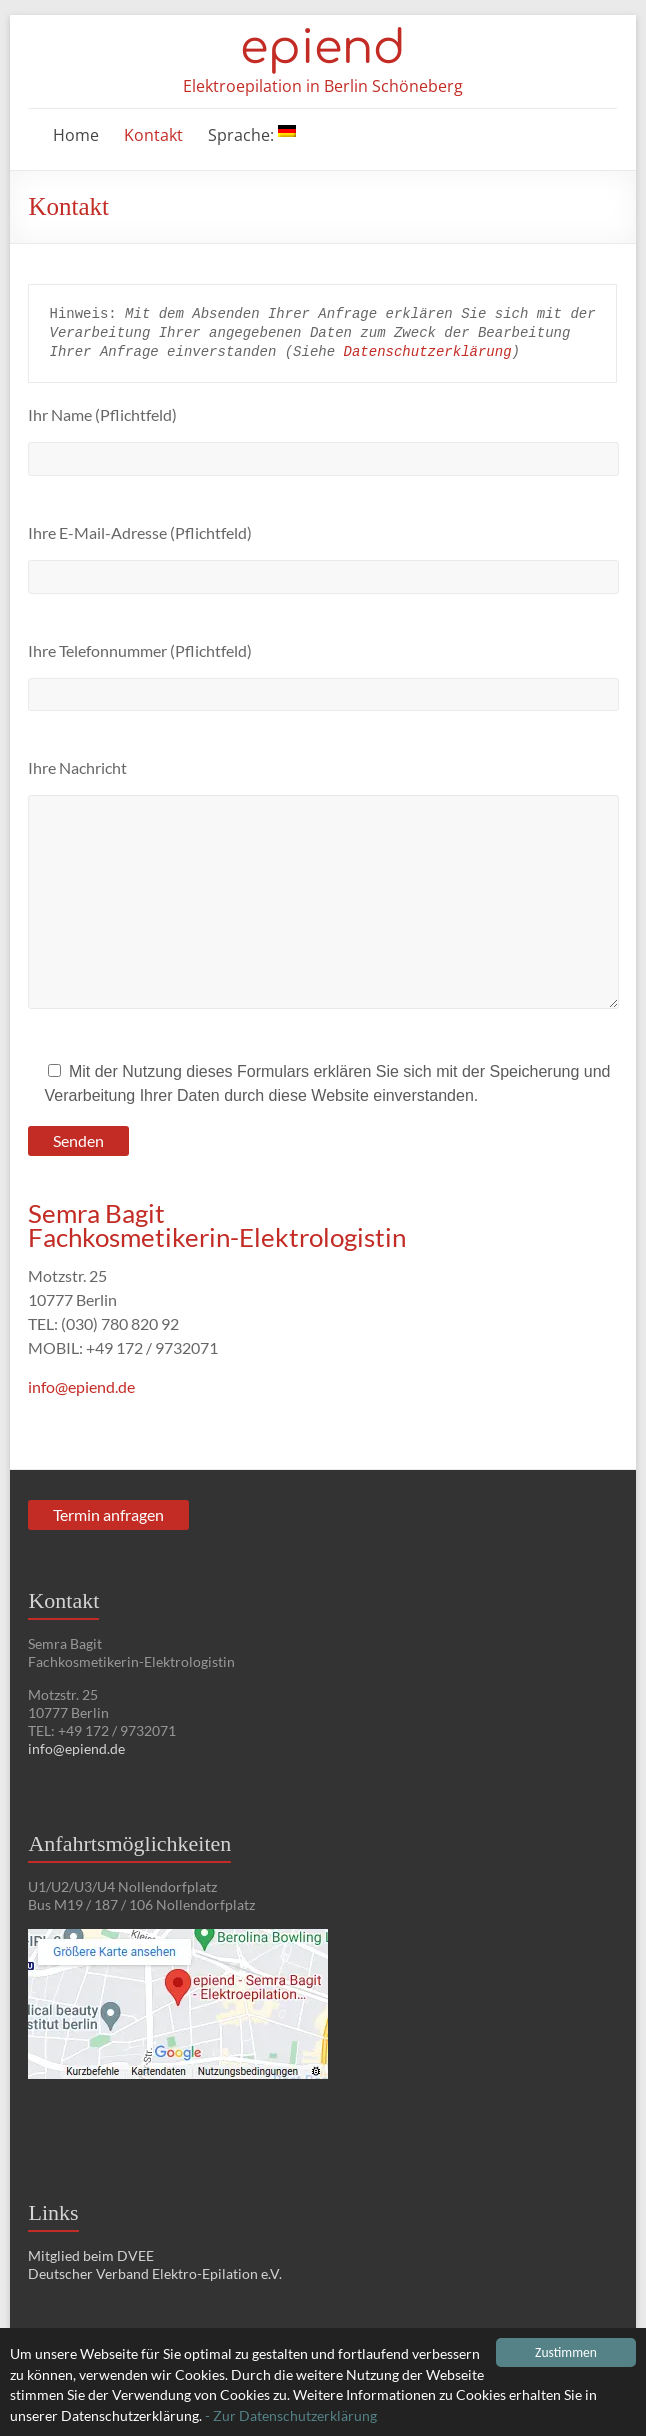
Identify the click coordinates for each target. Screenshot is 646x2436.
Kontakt (153, 135)
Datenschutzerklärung (428, 352)
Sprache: (252, 135)
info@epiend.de (81, 1386)
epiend (323, 48)
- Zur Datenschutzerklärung (291, 2416)
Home (76, 135)
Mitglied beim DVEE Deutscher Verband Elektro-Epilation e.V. (155, 2264)
